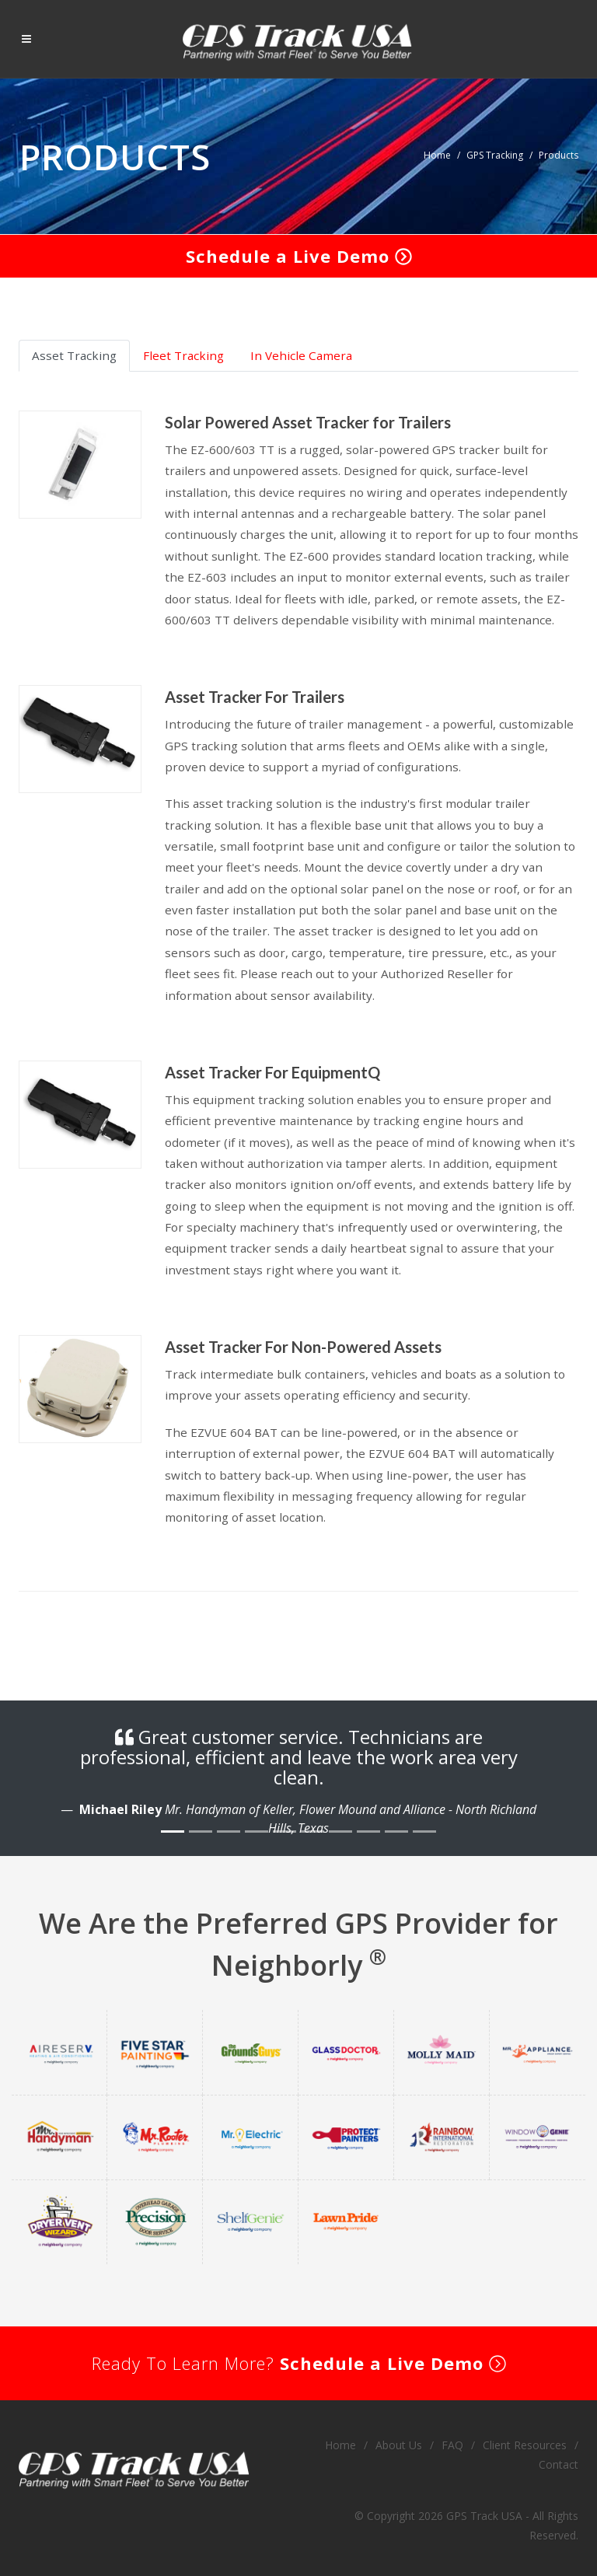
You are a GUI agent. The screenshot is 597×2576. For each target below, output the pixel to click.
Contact (558, 2464)
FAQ (452, 2445)
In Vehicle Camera (301, 355)
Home (437, 155)
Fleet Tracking (183, 355)
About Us (398, 2445)
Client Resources (525, 2445)
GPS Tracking (494, 155)
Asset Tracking (74, 355)
